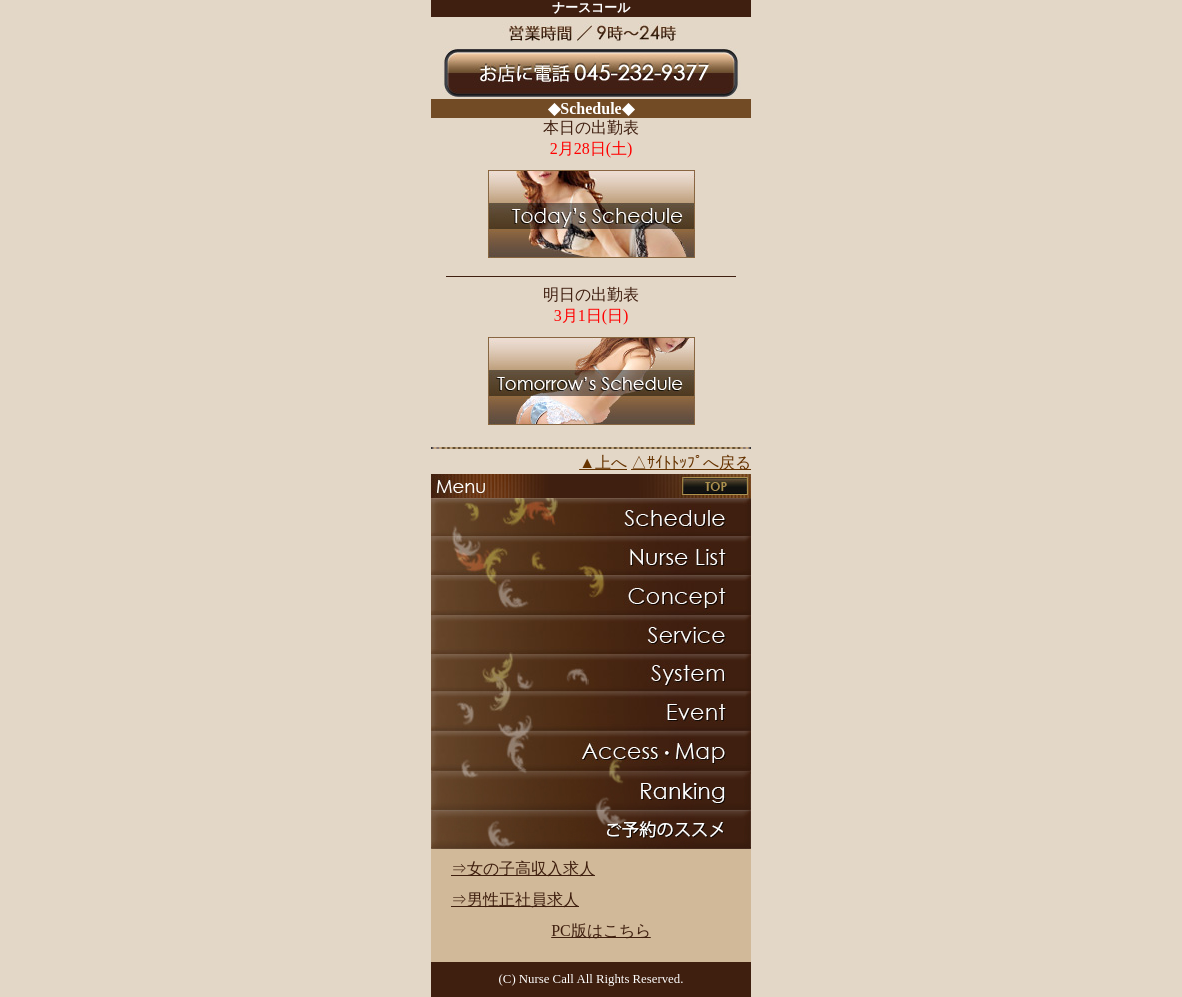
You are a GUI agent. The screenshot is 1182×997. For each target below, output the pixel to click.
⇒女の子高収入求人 (523, 868)
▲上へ (603, 462)
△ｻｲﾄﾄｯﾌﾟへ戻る (691, 462)
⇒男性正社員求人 (515, 899)
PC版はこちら (601, 930)
